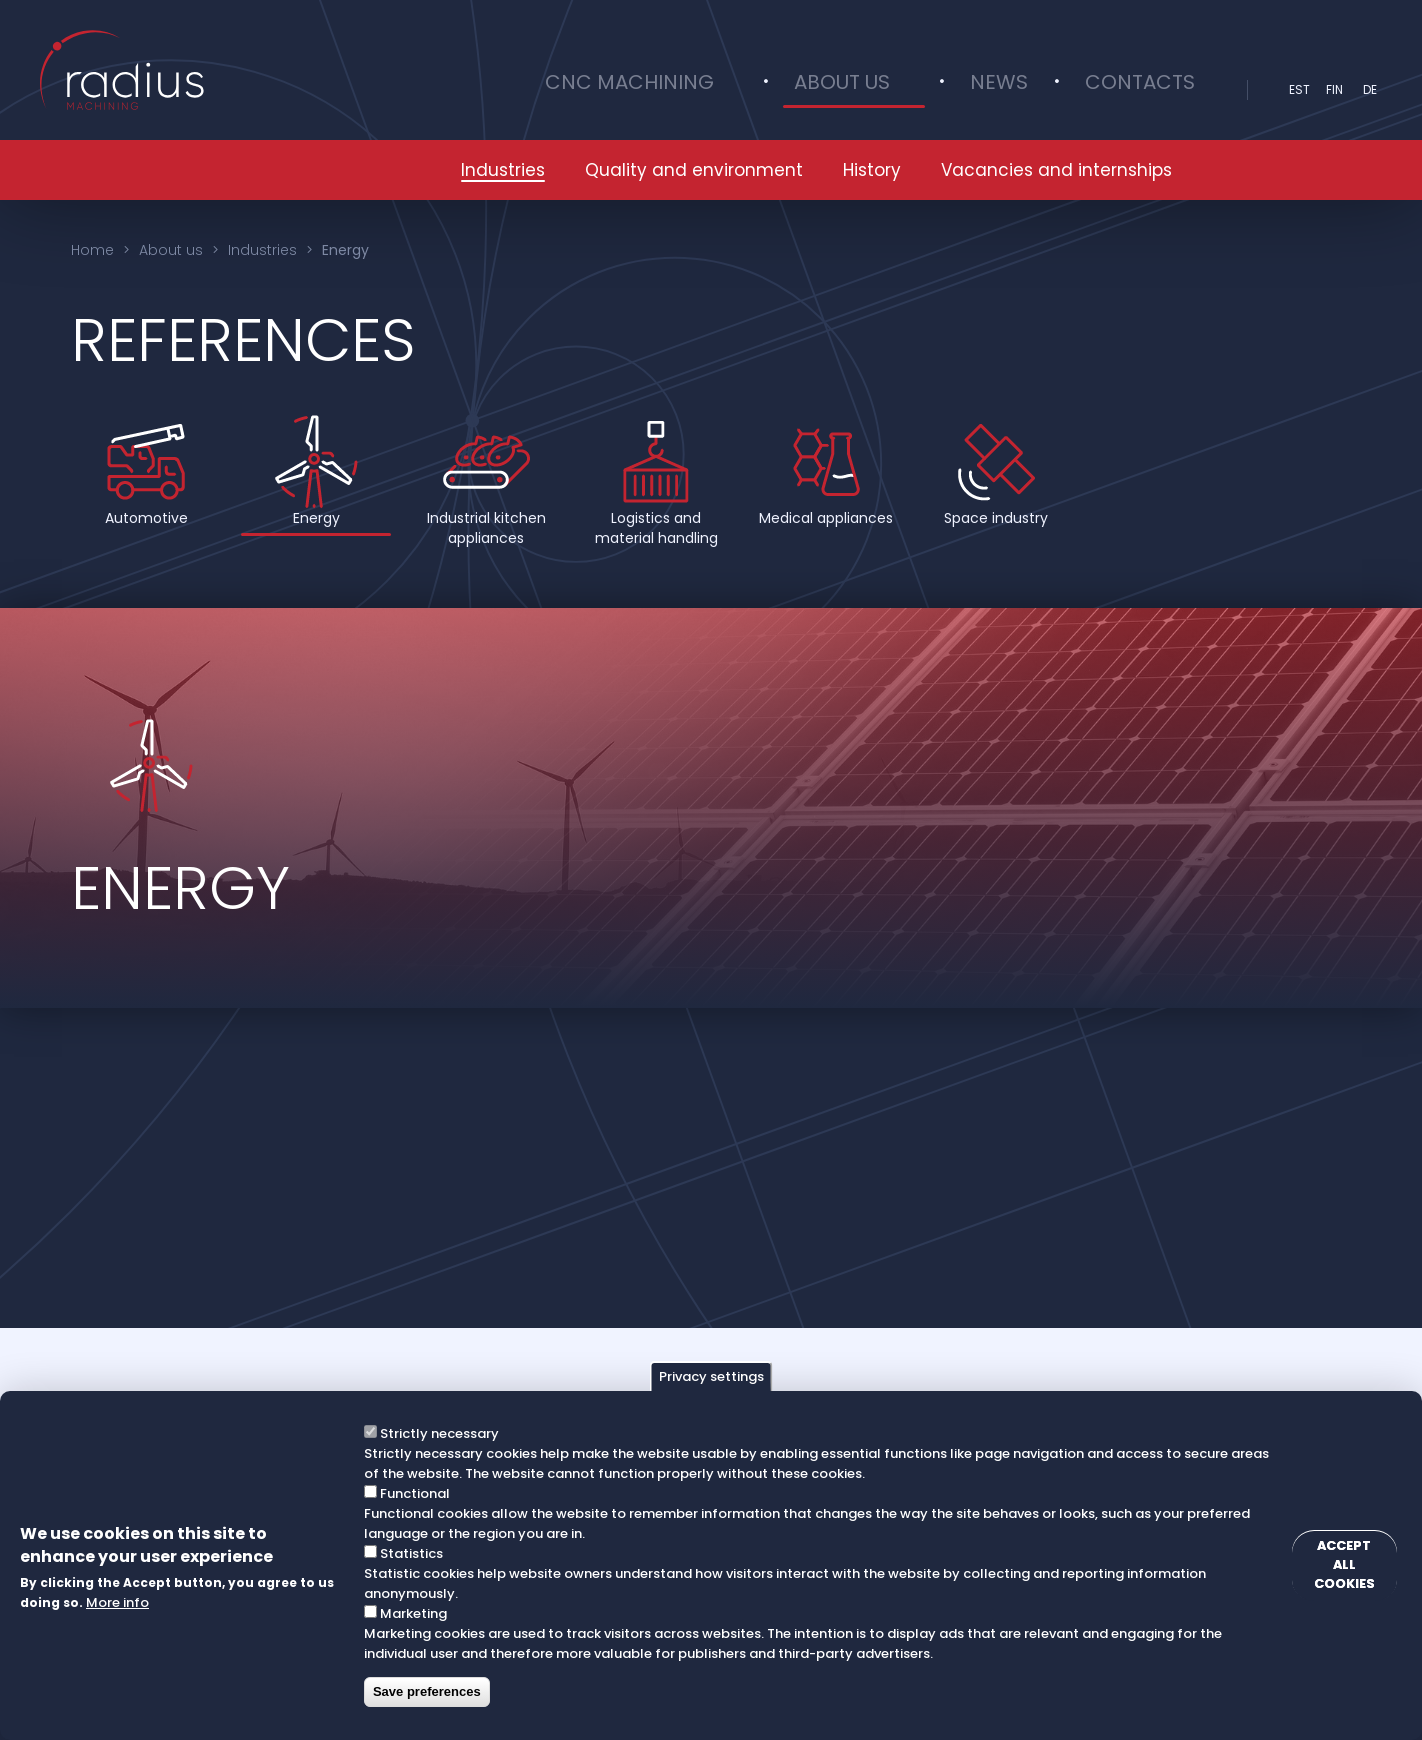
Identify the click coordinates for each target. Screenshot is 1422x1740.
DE (1370, 89)
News (1034, 90)
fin (1334, 89)
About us (923, 90)
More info (117, 1602)
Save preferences (423, 1691)
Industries (503, 170)
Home (92, 250)
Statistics (407, 1553)
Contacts (1152, 90)
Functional (411, 1493)
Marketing (409, 1613)
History (872, 170)
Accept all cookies (1333, 1566)
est (1299, 89)
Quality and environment (694, 170)
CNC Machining (756, 90)
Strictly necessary (435, 1433)
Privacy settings (711, 1376)
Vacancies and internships (1056, 170)
